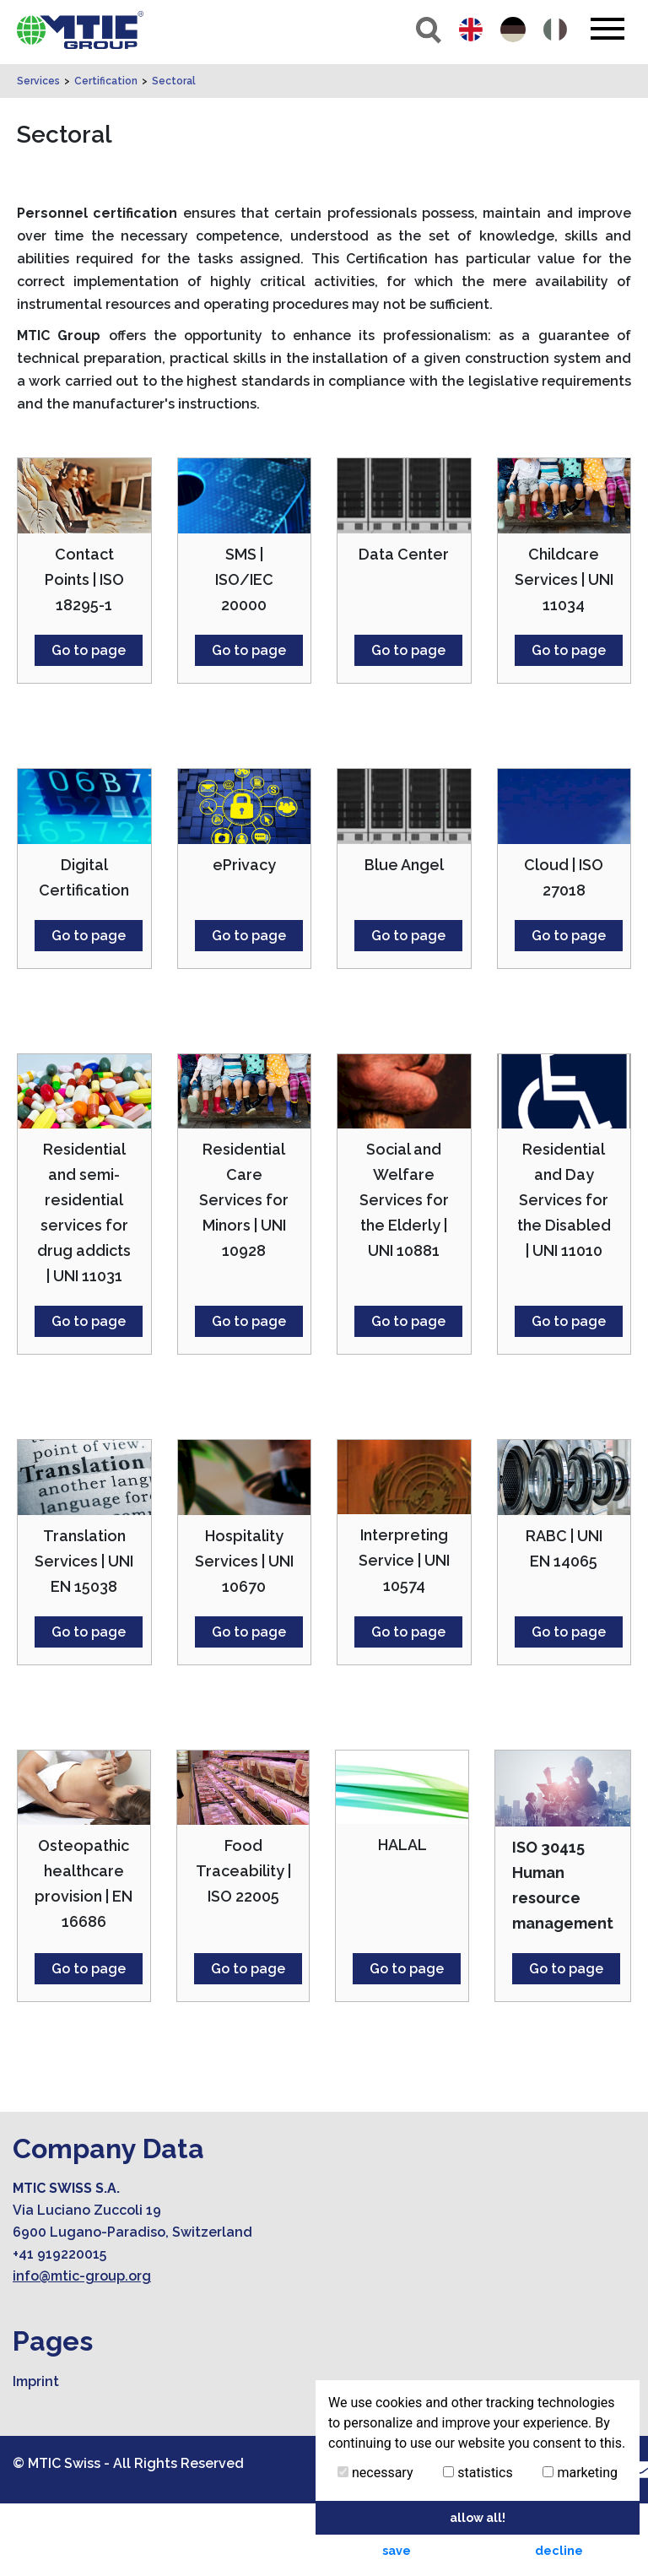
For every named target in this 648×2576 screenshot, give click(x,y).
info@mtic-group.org (82, 2349)
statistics (477, 2473)
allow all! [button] (477, 2517)
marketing (580, 2473)
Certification (106, 154)
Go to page (88, 723)
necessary (375, 2473)
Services (38, 154)
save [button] (396, 2550)
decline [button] (559, 2550)
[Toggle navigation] (607, 28)
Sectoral (174, 154)
